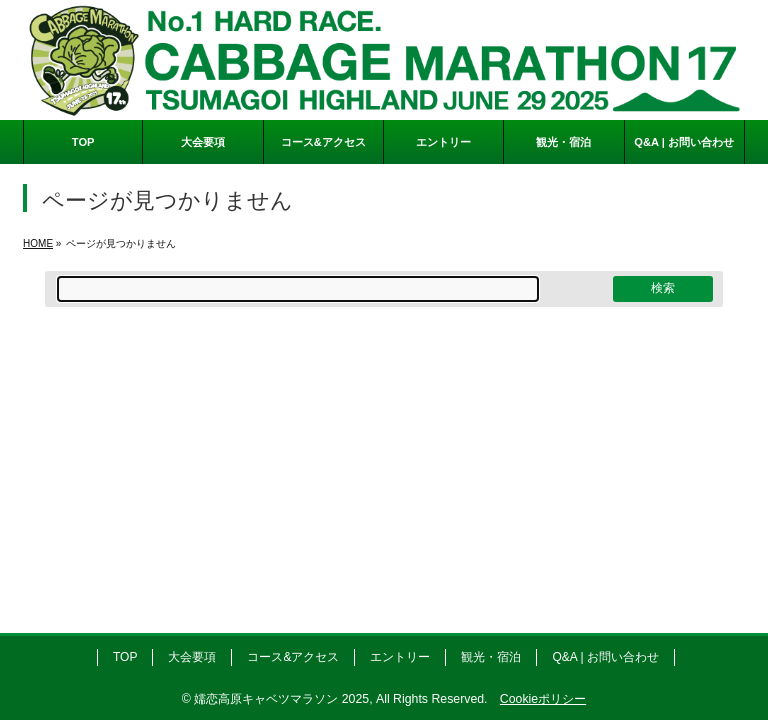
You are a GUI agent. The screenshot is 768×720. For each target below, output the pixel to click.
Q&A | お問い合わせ (605, 657)
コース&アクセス (293, 657)
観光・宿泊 (491, 657)
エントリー (400, 657)
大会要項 (192, 657)
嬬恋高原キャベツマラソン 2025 (281, 699)
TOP (125, 657)
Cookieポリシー (543, 699)
